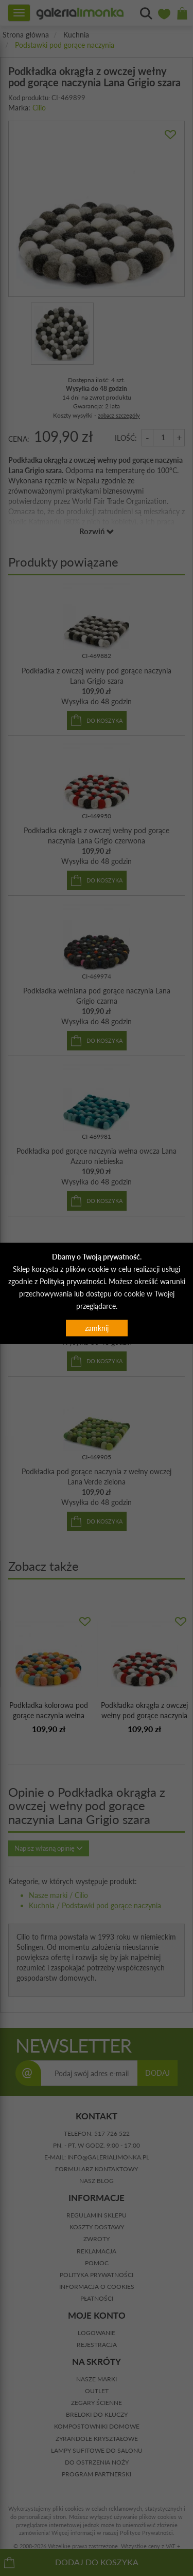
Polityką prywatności (72, 1280)
